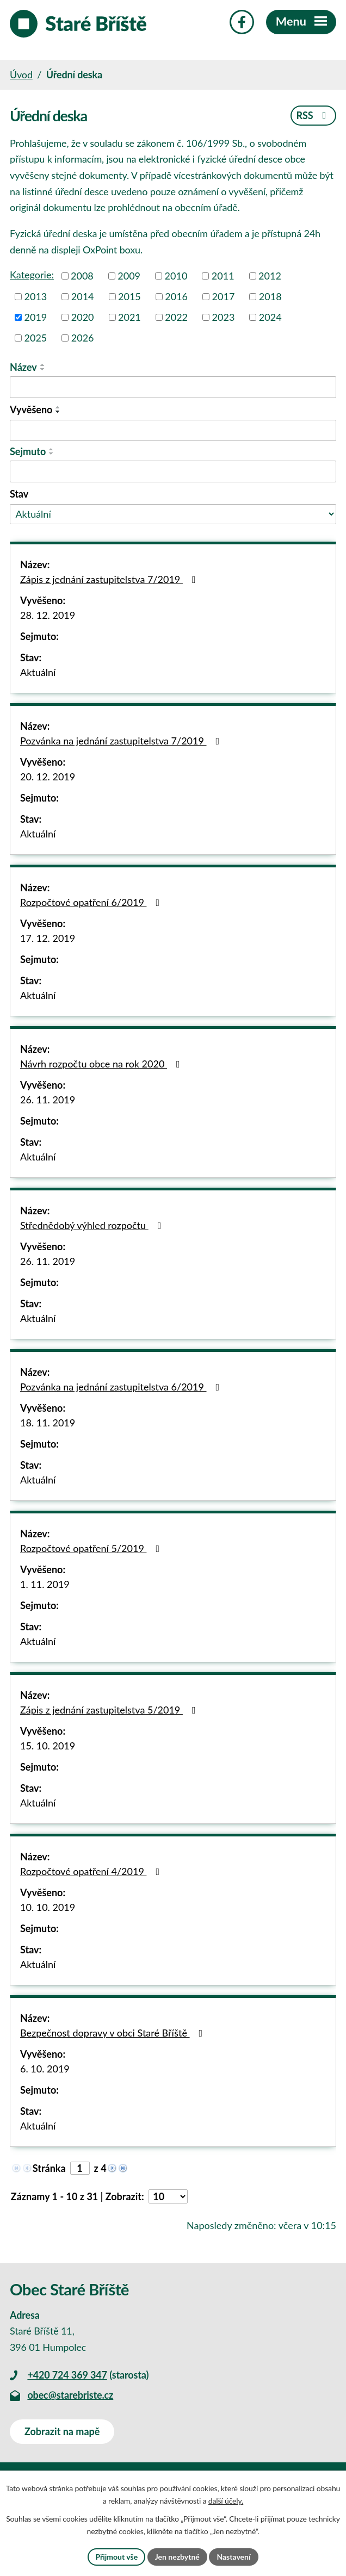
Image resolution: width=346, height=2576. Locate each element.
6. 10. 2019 (45, 2069)
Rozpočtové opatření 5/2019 (92, 1548)
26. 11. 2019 (47, 1100)
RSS (313, 115)
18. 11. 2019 (47, 1423)
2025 (35, 338)
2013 (35, 296)
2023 (223, 317)
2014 (82, 296)
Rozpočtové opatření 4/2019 (92, 1871)
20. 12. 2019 (47, 777)
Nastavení (233, 2556)
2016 (176, 296)
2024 (270, 317)
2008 (82, 276)
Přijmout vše (116, 2556)
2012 (269, 276)
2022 (176, 317)
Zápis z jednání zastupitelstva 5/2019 (110, 1710)
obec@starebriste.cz (70, 2395)
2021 (129, 317)
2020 (82, 317)
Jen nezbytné (177, 2556)
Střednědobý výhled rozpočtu (92, 1225)
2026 (82, 338)
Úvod (21, 74)
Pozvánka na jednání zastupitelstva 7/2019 (122, 741)
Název (23, 367)
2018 (270, 296)
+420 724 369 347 (67, 2375)
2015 (129, 296)
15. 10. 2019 (47, 1746)
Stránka (49, 2168)
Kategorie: (32, 275)
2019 (35, 317)
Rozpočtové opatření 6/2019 (92, 902)
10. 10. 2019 (47, 1907)
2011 (223, 276)
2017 (223, 296)
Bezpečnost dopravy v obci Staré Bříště (113, 2033)
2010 (176, 276)
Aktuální (37, 672)
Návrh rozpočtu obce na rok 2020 (102, 1064)
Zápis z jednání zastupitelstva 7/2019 (110, 579)
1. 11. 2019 (45, 1584)
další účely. (225, 2501)
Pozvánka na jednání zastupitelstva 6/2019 (122, 1387)
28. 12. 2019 (47, 615)
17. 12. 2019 (47, 938)
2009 (129, 276)
